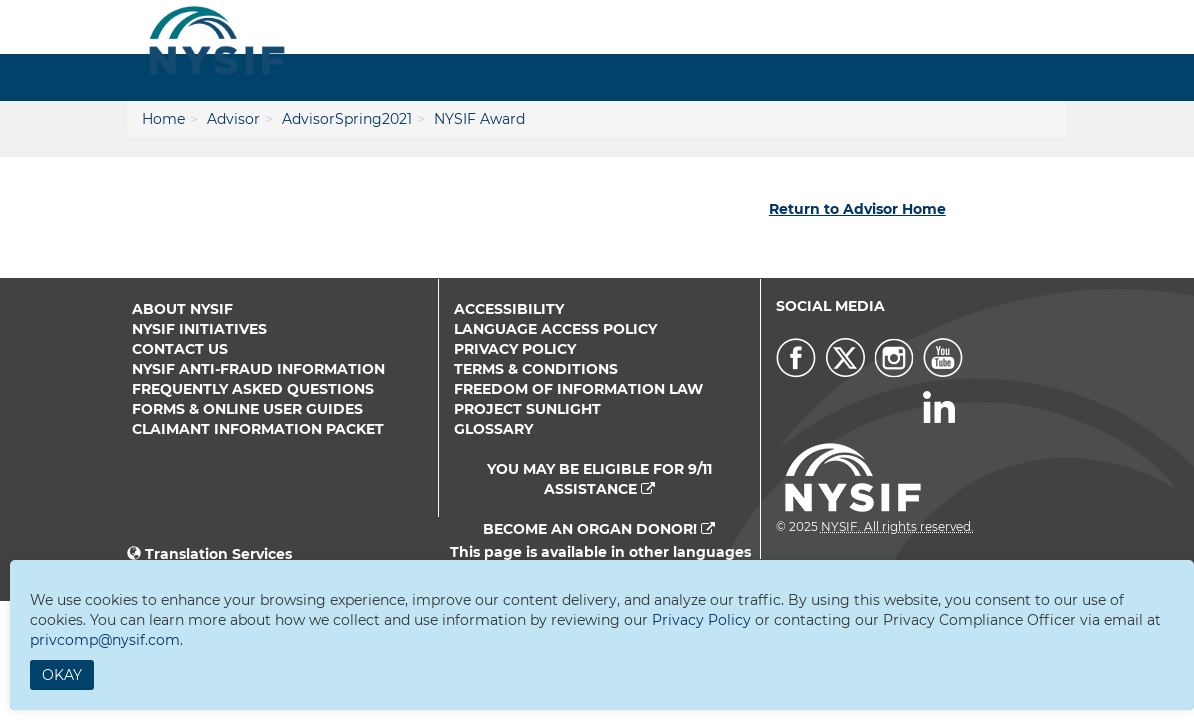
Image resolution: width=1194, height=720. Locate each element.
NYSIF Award (479, 119)
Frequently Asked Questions (253, 389)
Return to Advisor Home (857, 209)
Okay (62, 675)
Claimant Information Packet (258, 429)
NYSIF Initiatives (199, 329)
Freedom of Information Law (578, 389)
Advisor (233, 119)
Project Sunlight (527, 409)
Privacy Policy (515, 349)
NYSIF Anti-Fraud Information (258, 369)
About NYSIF (182, 309)
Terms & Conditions (536, 369)
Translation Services (218, 554)
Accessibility (509, 309)
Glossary (493, 429)
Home (163, 119)
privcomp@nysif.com (105, 640)
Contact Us (180, 349)
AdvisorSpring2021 (347, 119)
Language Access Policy (555, 329)
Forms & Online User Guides (247, 409)
